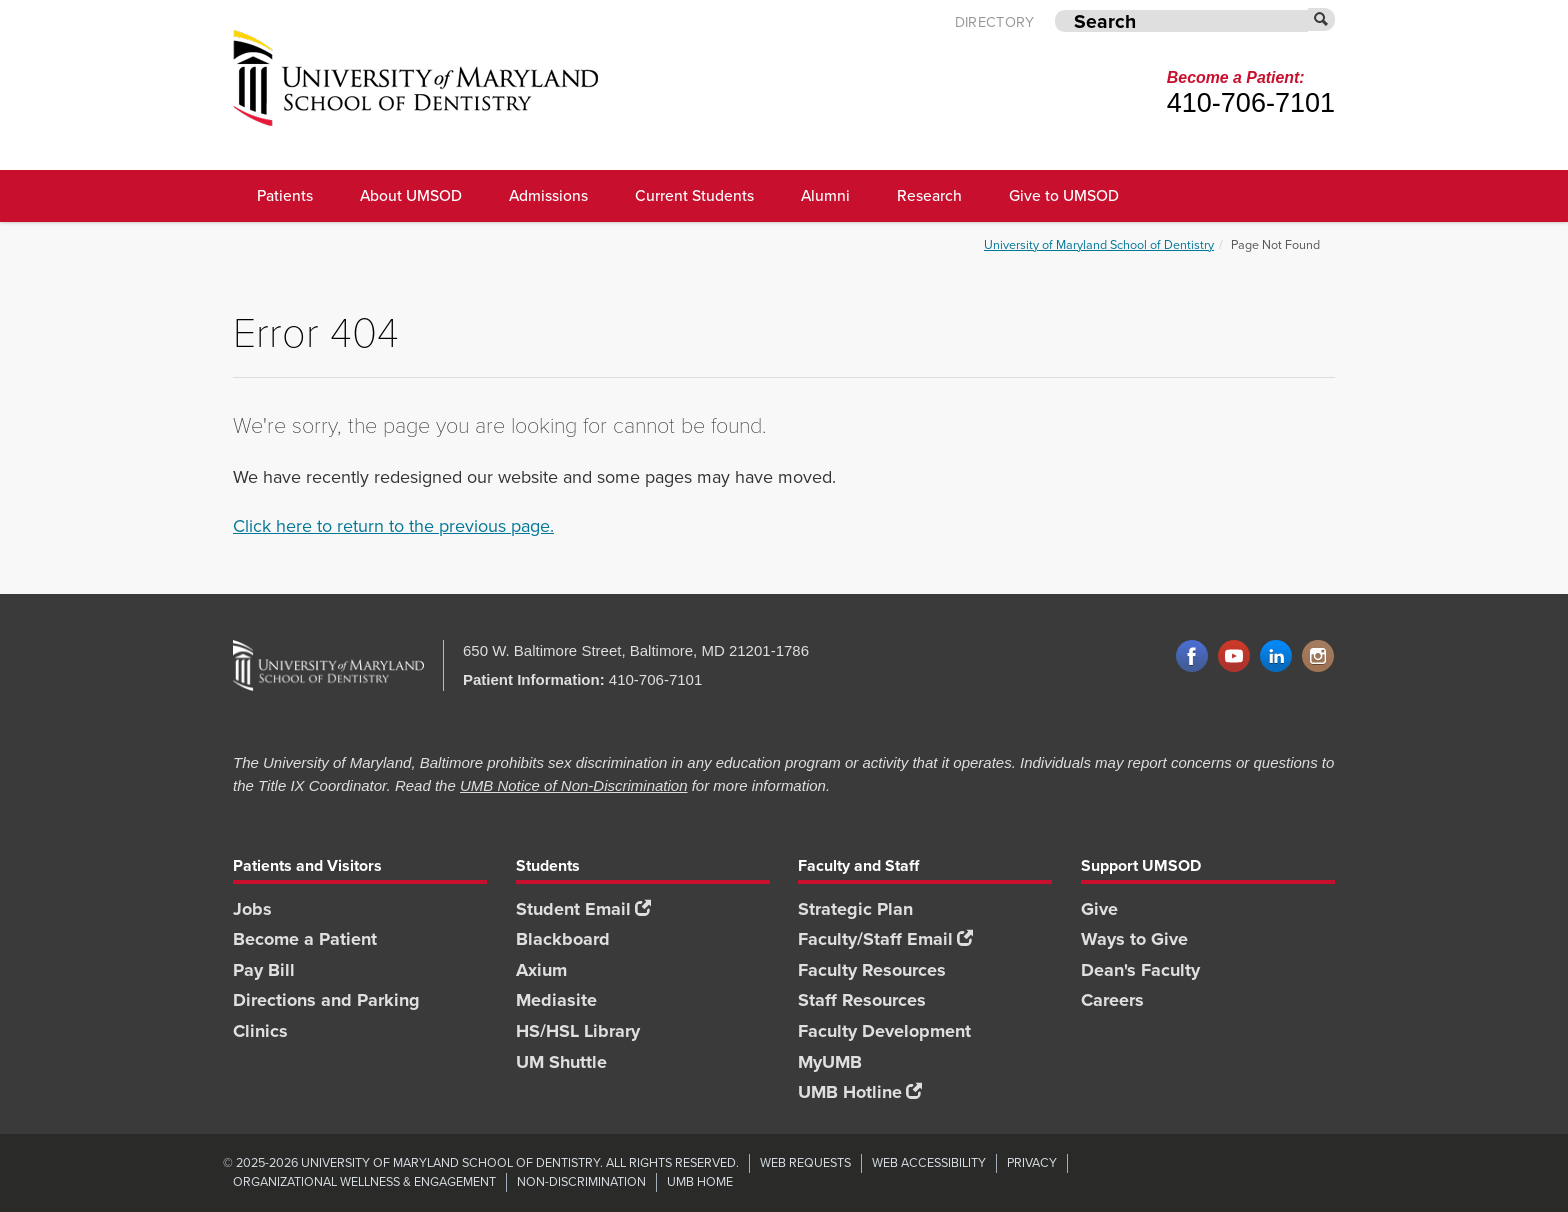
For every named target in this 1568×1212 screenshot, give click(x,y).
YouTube (1234, 657)
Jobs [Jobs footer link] (252, 909)
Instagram (1318, 657)
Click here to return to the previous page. (393, 526)
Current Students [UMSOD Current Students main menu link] (694, 195)
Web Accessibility (929, 1162)
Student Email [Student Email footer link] (583, 909)
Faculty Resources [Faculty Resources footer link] (872, 970)
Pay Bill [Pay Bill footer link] (264, 970)
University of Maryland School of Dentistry (1099, 244)
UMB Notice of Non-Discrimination (574, 785)
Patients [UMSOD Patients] (285, 195)
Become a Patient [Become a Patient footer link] (305, 939)
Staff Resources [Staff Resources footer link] (862, 1000)
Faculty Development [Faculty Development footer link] (884, 1031)
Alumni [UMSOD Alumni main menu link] (825, 195)
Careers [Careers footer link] (1112, 1000)
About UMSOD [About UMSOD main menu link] (411, 195)
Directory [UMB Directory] (995, 22)
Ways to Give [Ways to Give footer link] (1134, 939)
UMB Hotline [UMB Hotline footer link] (860, 1092)
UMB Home (700, 1181)
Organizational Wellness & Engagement (364, 1181)
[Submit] (1322, 19)
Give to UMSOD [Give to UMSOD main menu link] (1064, 195)
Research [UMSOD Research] (929, 195)
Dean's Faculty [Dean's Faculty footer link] (1140, 970)
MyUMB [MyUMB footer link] (830, 1062)
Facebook (1192, 657)
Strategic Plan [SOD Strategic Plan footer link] (855, 909)
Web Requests (805, 1162)
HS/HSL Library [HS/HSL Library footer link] (578, 1031)
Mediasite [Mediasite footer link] (556, 1000)
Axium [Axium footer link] (541, 970)
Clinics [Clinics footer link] (260, 1031)
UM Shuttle (561, 1062)
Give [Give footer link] (1099, 909)
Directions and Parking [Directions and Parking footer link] (326, 1000)
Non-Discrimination (581, 1181)
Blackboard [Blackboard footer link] (563, 939)
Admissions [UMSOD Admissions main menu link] (548, 195)
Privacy (1032, 1162)
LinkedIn (1276, 657)
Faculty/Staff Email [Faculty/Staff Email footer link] (885, 939)
